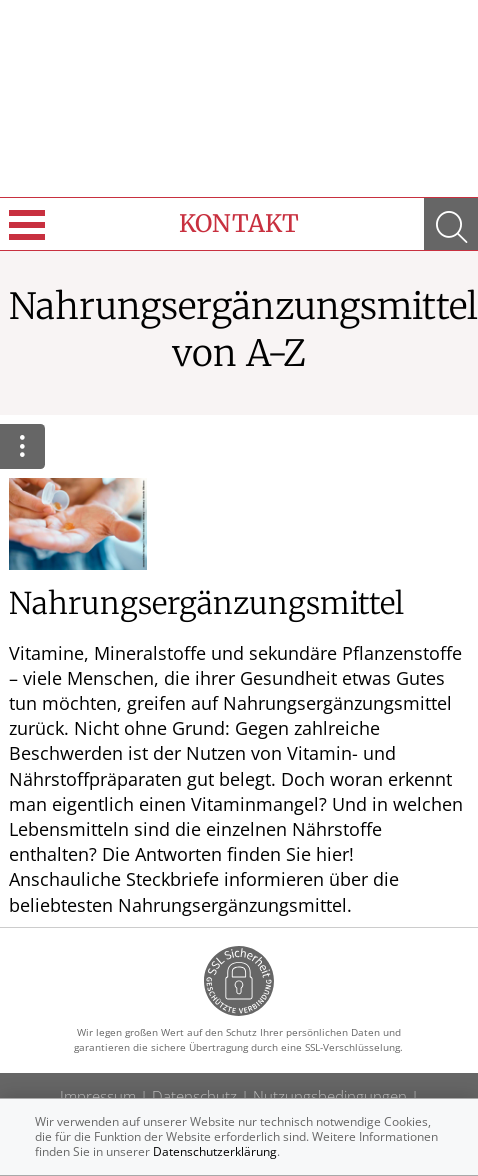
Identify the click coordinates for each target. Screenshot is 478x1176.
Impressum (98, 1096)
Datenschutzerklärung (215, 1151)
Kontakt (239, 223)
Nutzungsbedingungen (330, 1096)
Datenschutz (194, 1096)
